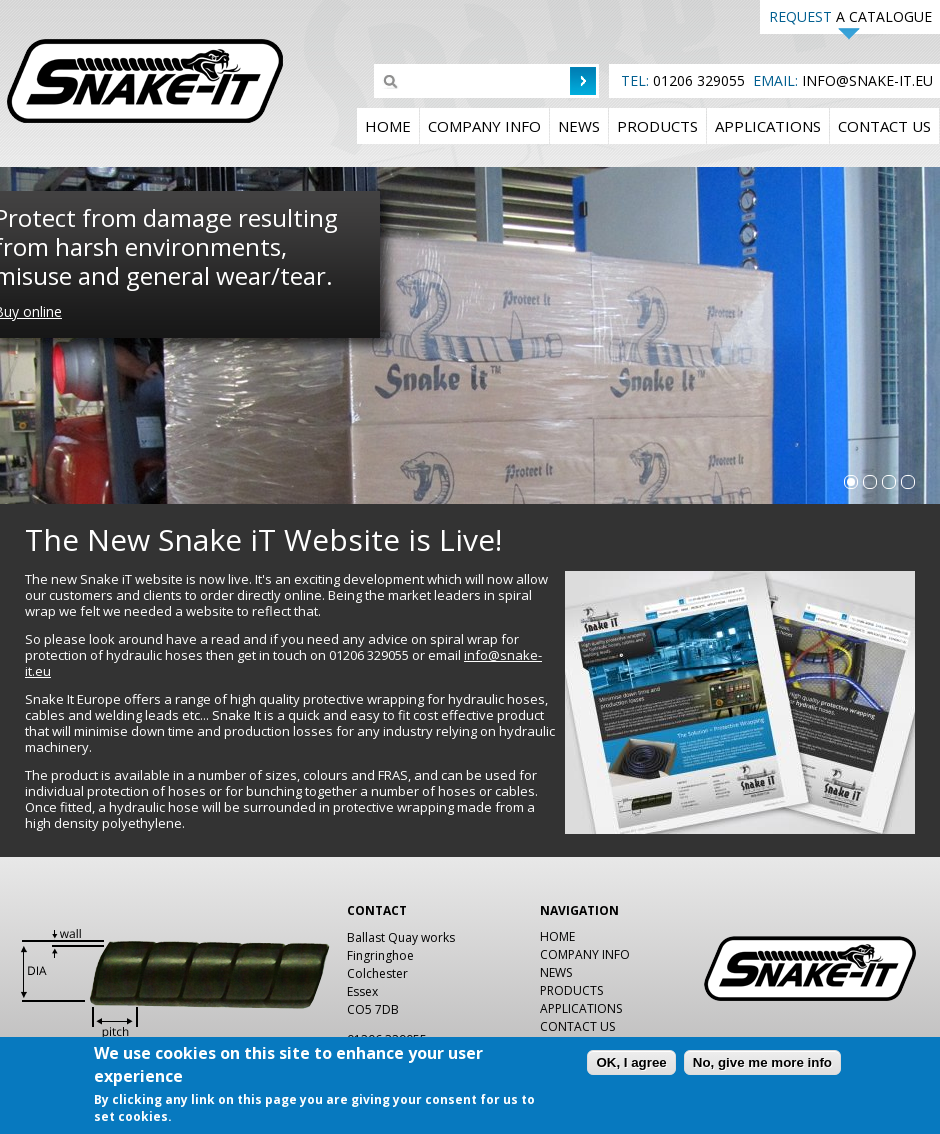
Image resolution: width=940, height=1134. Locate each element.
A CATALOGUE (850, 16)
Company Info (484, 126)
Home (388, 126)
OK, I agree (631, 1066)
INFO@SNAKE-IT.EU (867, 80)
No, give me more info (762, 1066)
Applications (768, 126)
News (579, 126)
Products (657, 126)
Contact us (884, 126)
